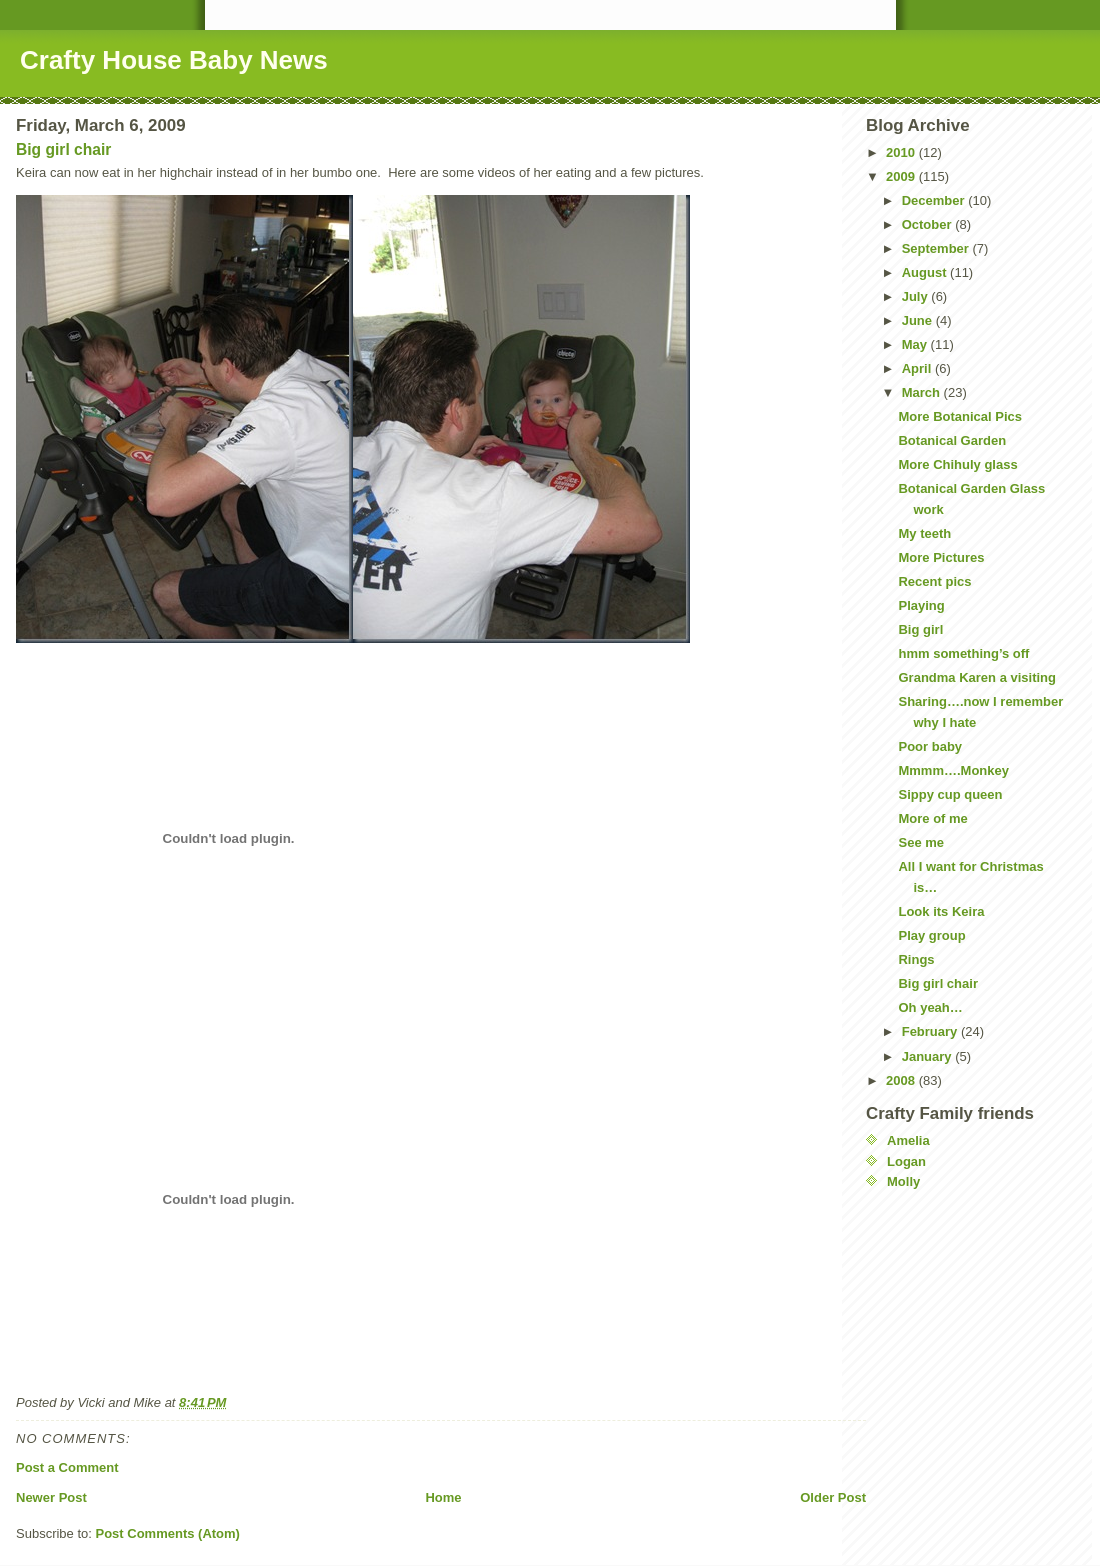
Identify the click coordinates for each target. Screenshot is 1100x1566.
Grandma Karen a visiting (977, 677)
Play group (931, 935)
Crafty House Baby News (174, 60)
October (928, 224)
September (937, 248)
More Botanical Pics (960, 416)
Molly (903, 1181)
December (935, 200)
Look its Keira (941, 911)
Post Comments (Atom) (168, 1533)
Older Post (833, 1497)
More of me (932, 818)
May (916, 344)
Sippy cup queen (950, 794)
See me (921, 842)
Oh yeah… (930, 1007)
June (919, 320)
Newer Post (51, 1497)
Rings (916, 959)
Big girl (920, 629)
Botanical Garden (952, 440)
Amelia (908, 1140)
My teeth (924, 533)
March (923, 392)
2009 (902, 176)
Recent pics (934, 581)
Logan (906, 1161)
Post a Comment (67, 1467)
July (917, 296)
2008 (902, 1080)
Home (443, 1497)
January (928, 1056)
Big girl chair (63, 149)
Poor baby (930, 746)
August (926, 272)
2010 (902, 152)
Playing (921, 605)
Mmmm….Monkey (953, 770)
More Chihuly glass (957, 464)
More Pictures (941, 557)
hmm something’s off (963, 653)
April (918, 368)
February (931, 1031)
